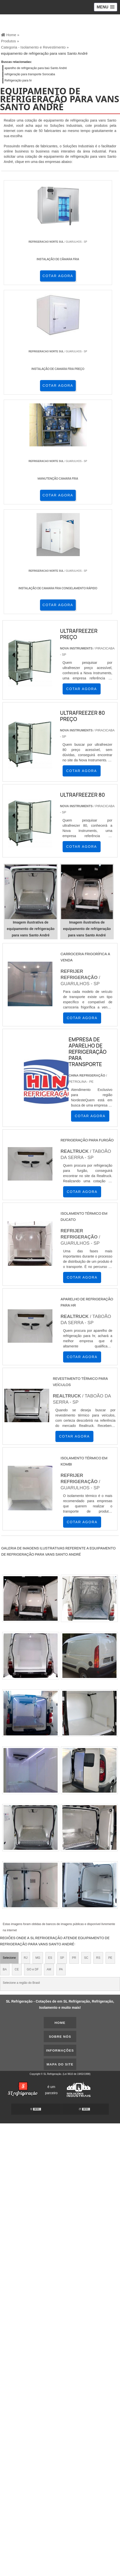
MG (37, 1957)
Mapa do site (59, 2064)
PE (110, 1957)
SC (86, 1957)
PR (74, 1957)
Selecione (9, 1957)
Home (59, 2023)
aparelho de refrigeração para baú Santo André (35, 68)
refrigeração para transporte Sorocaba (29, 74)
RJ (26, 1957)
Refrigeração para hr (18, 80)
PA (61, 1969)
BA (5, 1969)
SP (62, 1957)
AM (49, 1969)
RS (98, 1957)
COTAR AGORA (57, 276)
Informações (60, 2050)
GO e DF (33, 1969)
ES (50, 1957)
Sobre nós (60, 2036)
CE (17, 1969)
